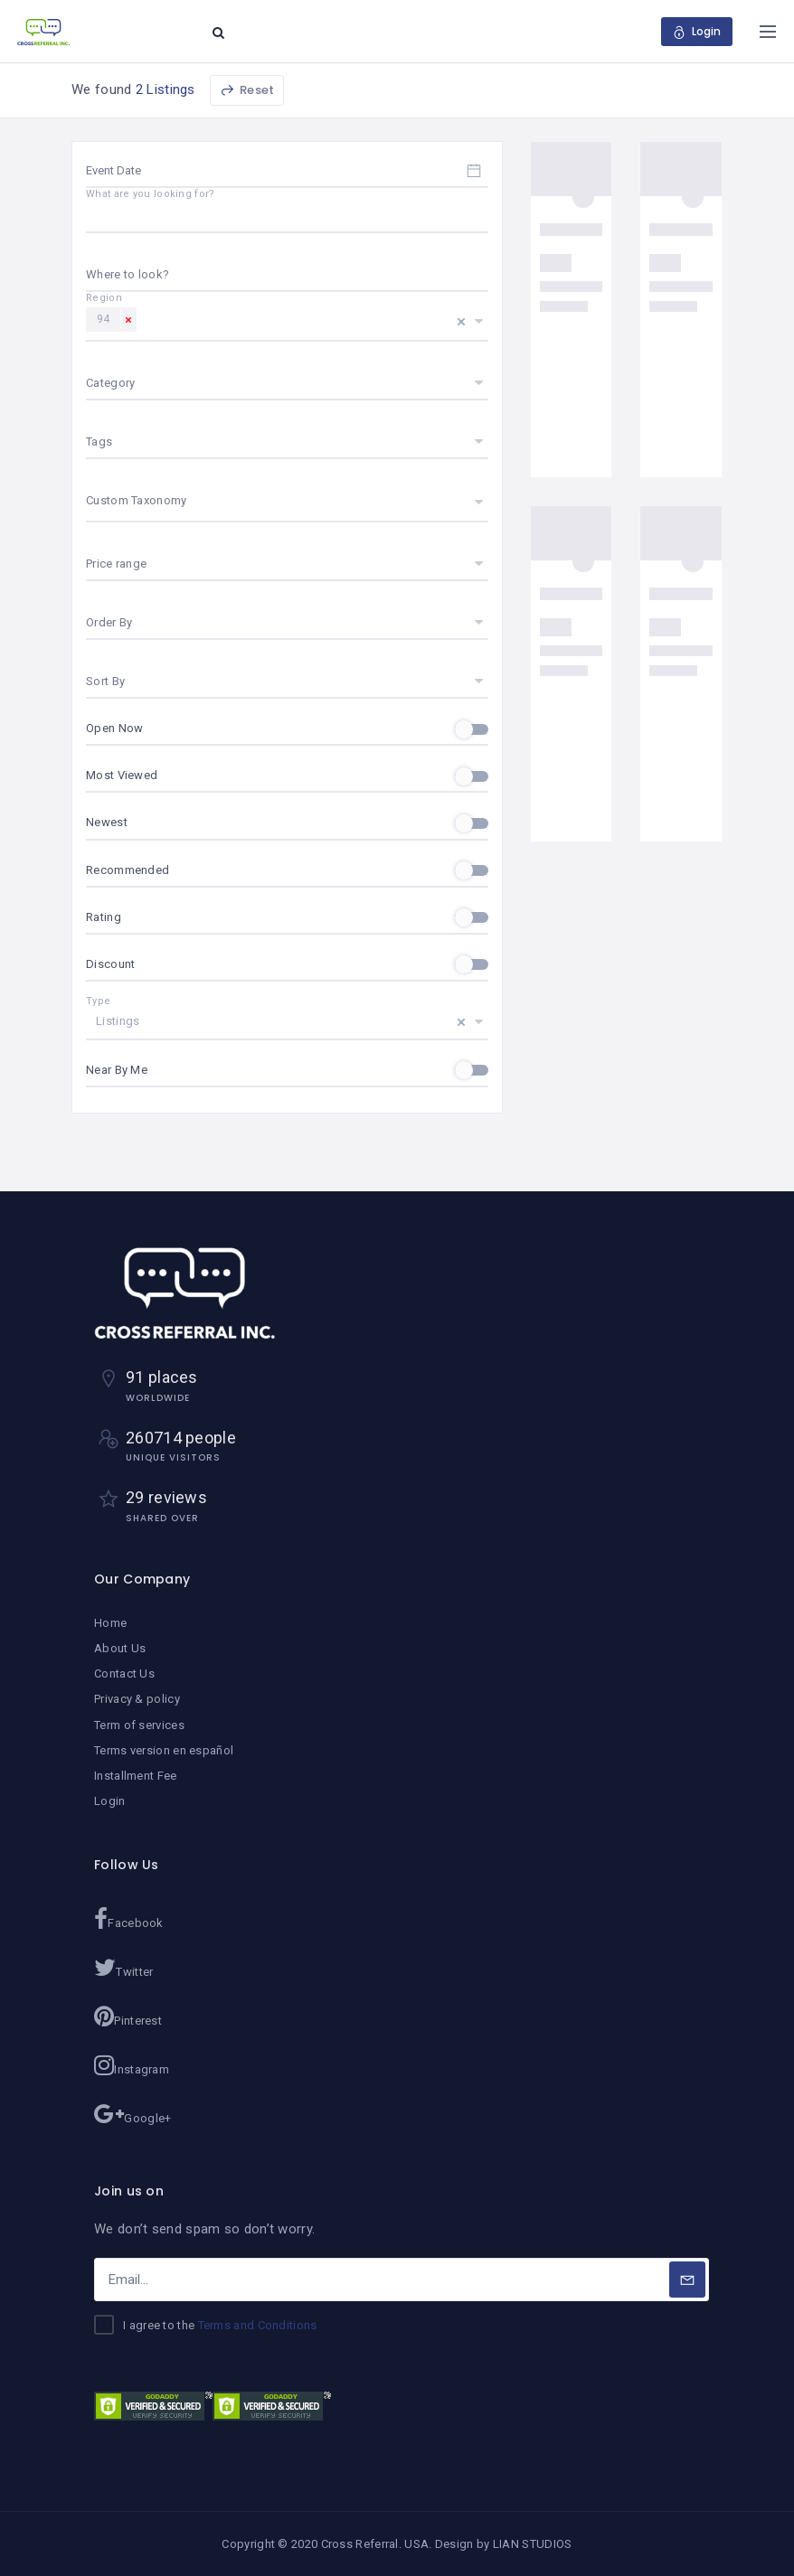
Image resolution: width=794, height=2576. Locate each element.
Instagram (131, 2065)
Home (110, 1623)
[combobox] (287, 275)
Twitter (123, 1967)
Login (110, 1801)
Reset (247, 90)
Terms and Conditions (257, 2325)
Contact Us (124, 1673)
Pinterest (128, 2016)
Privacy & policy (137, 1699)
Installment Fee (135, 1775)
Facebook (129, 1919)
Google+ (132, 2114)
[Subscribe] (687, 2279)
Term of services (139, 1725)
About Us (120, 1648)
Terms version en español (163, 1750)
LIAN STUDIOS (532, 2544)
